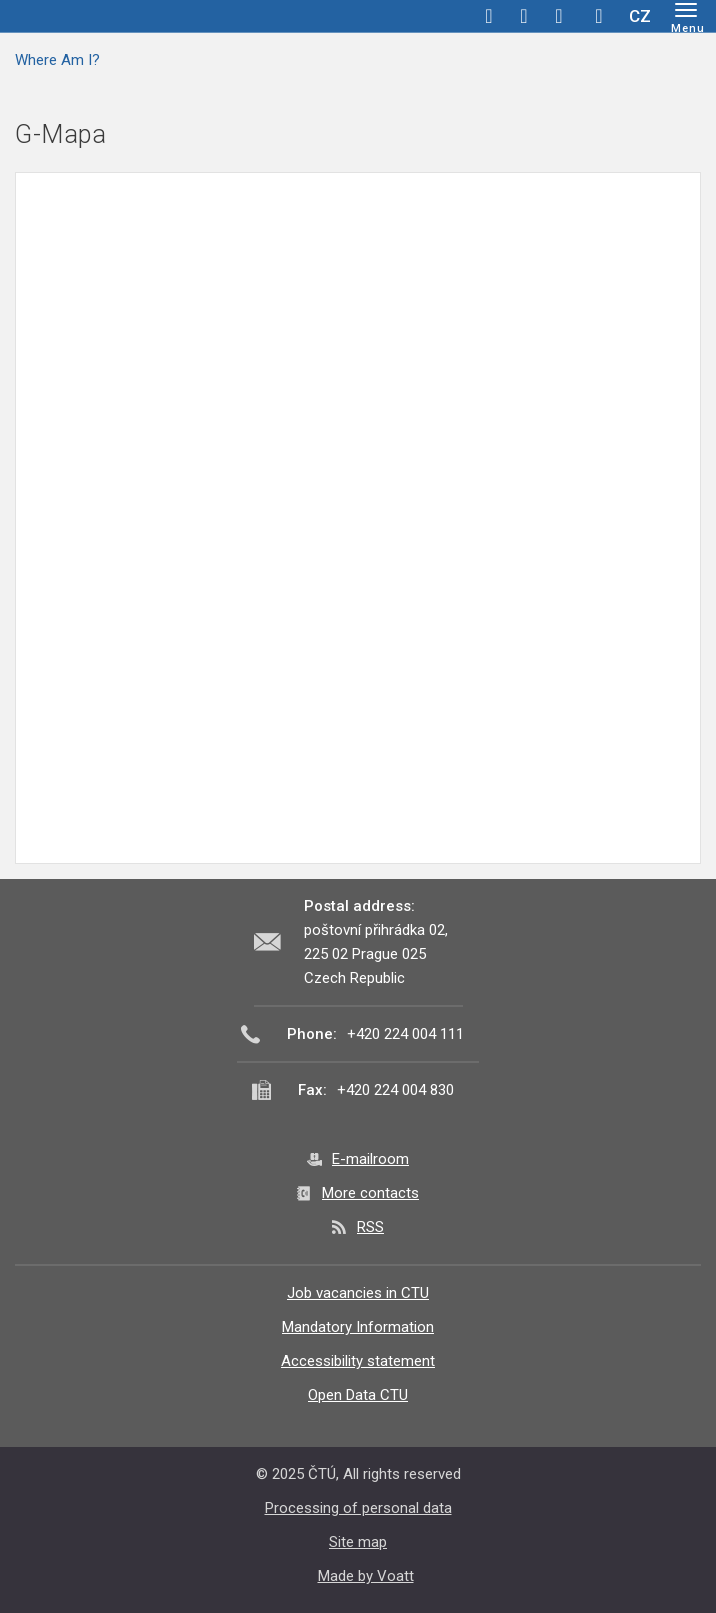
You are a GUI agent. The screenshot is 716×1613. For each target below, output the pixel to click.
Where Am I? (57, 60)
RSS (370, 1227)
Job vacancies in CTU (358, 1293)
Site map (358, 1542)
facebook (489, 16)
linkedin (559, 16)
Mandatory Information (358, 1327)
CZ (640, 16)
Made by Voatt (366, 1576)
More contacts (370, 1193)
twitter (524, 16)
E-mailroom (370, 1159)
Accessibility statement (358, 1361)
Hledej (599, 16)
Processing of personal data (358, 1508)
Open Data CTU (358, 1395)
